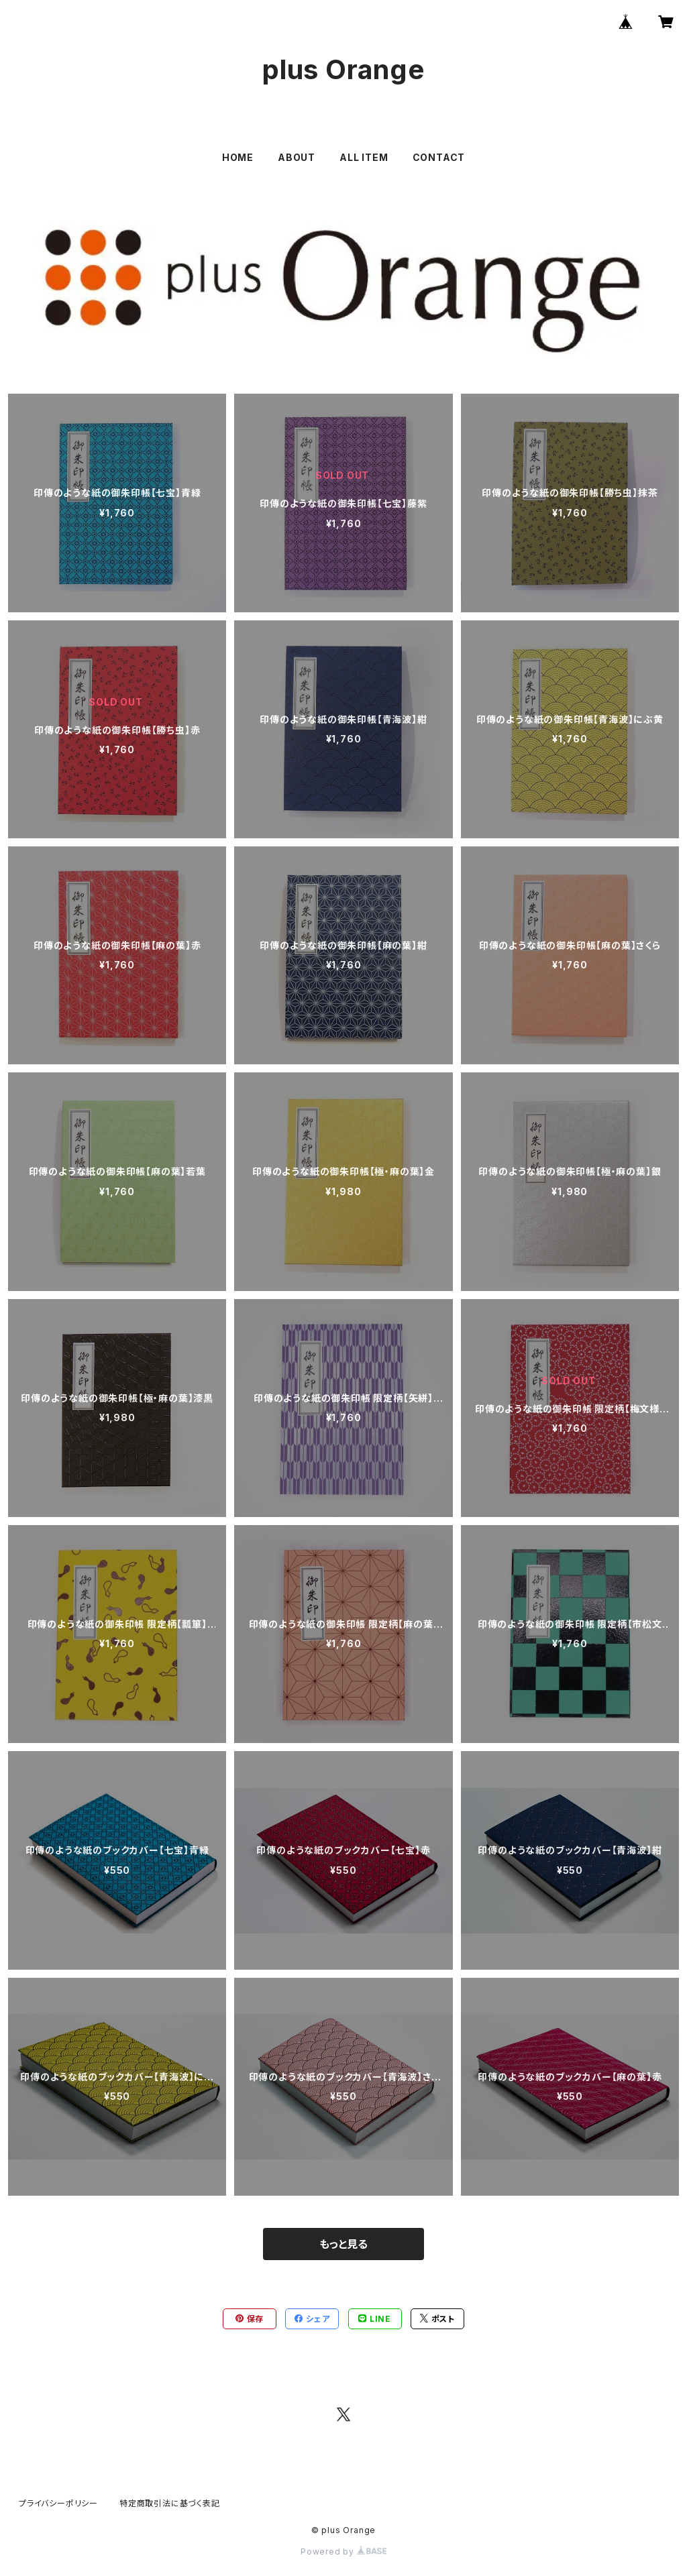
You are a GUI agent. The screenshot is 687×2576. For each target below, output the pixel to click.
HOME (238, 157)
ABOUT (296, 157)
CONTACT (439, 157)
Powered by (343, 2551)
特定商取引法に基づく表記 (169, 2503)
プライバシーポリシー (58, 2503)
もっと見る (343, 2244)
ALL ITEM (363, 157)
